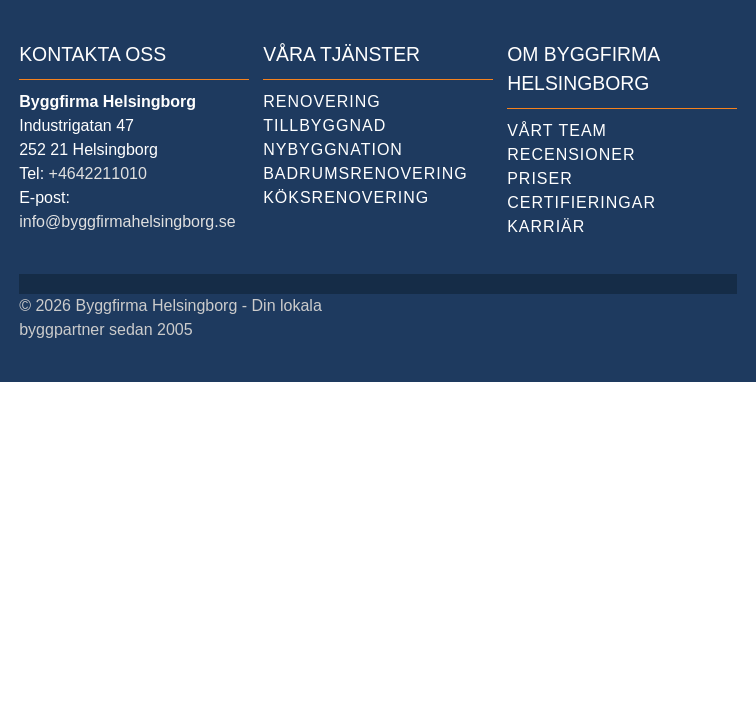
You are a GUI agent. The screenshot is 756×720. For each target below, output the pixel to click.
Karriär (546, 226)
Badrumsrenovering (365, 173)
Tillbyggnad (324, 125)
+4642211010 (98, 173)
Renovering (322, 101)
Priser (540, 178)
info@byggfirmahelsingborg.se (127, 221)
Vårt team (557, 130)
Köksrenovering (346, 197)
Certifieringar (581, 202)
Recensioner (571, 154)
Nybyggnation (333, 149)
